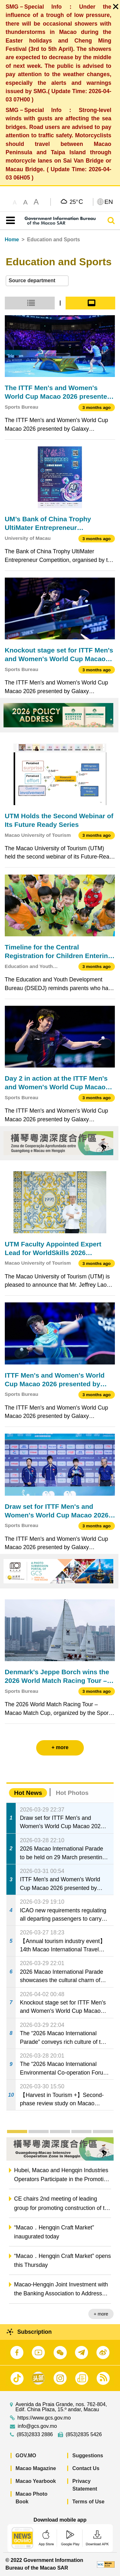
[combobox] (37, 281)
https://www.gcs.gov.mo (44, 2417)
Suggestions (87, 2455)
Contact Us (85, 2468)
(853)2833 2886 (35, 2434)
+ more (101, 2313)
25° (76, 201)
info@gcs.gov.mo (37, 2426)
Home (12, 239)
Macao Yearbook (36, 2481)
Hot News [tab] (28, 1792)
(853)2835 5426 (84, 2434)
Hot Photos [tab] (72, 1792)
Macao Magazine (36, 2468)
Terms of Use (88, 2501)
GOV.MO (26, 2455)
